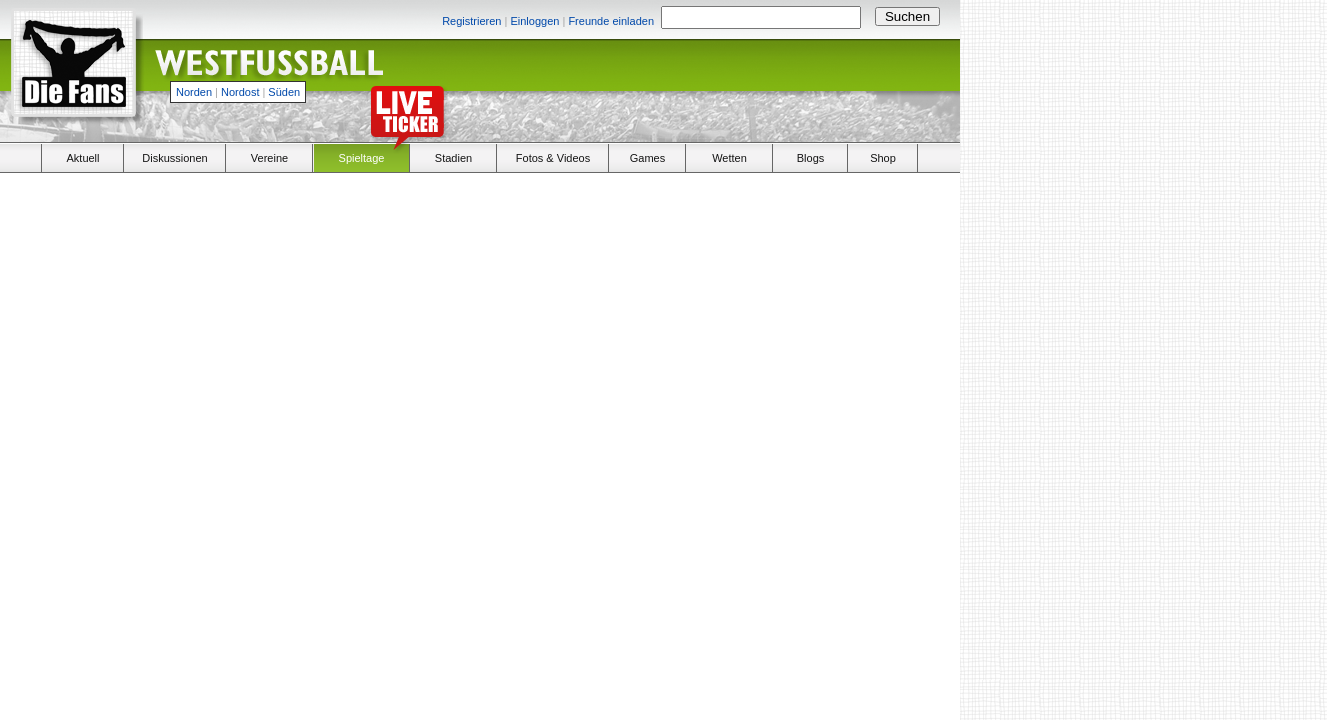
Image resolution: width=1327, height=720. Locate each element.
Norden (194, 92)
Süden (284, 92)
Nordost (240, 92)
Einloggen (534, 21)
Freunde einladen (611, 21)
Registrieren (471, 21)
